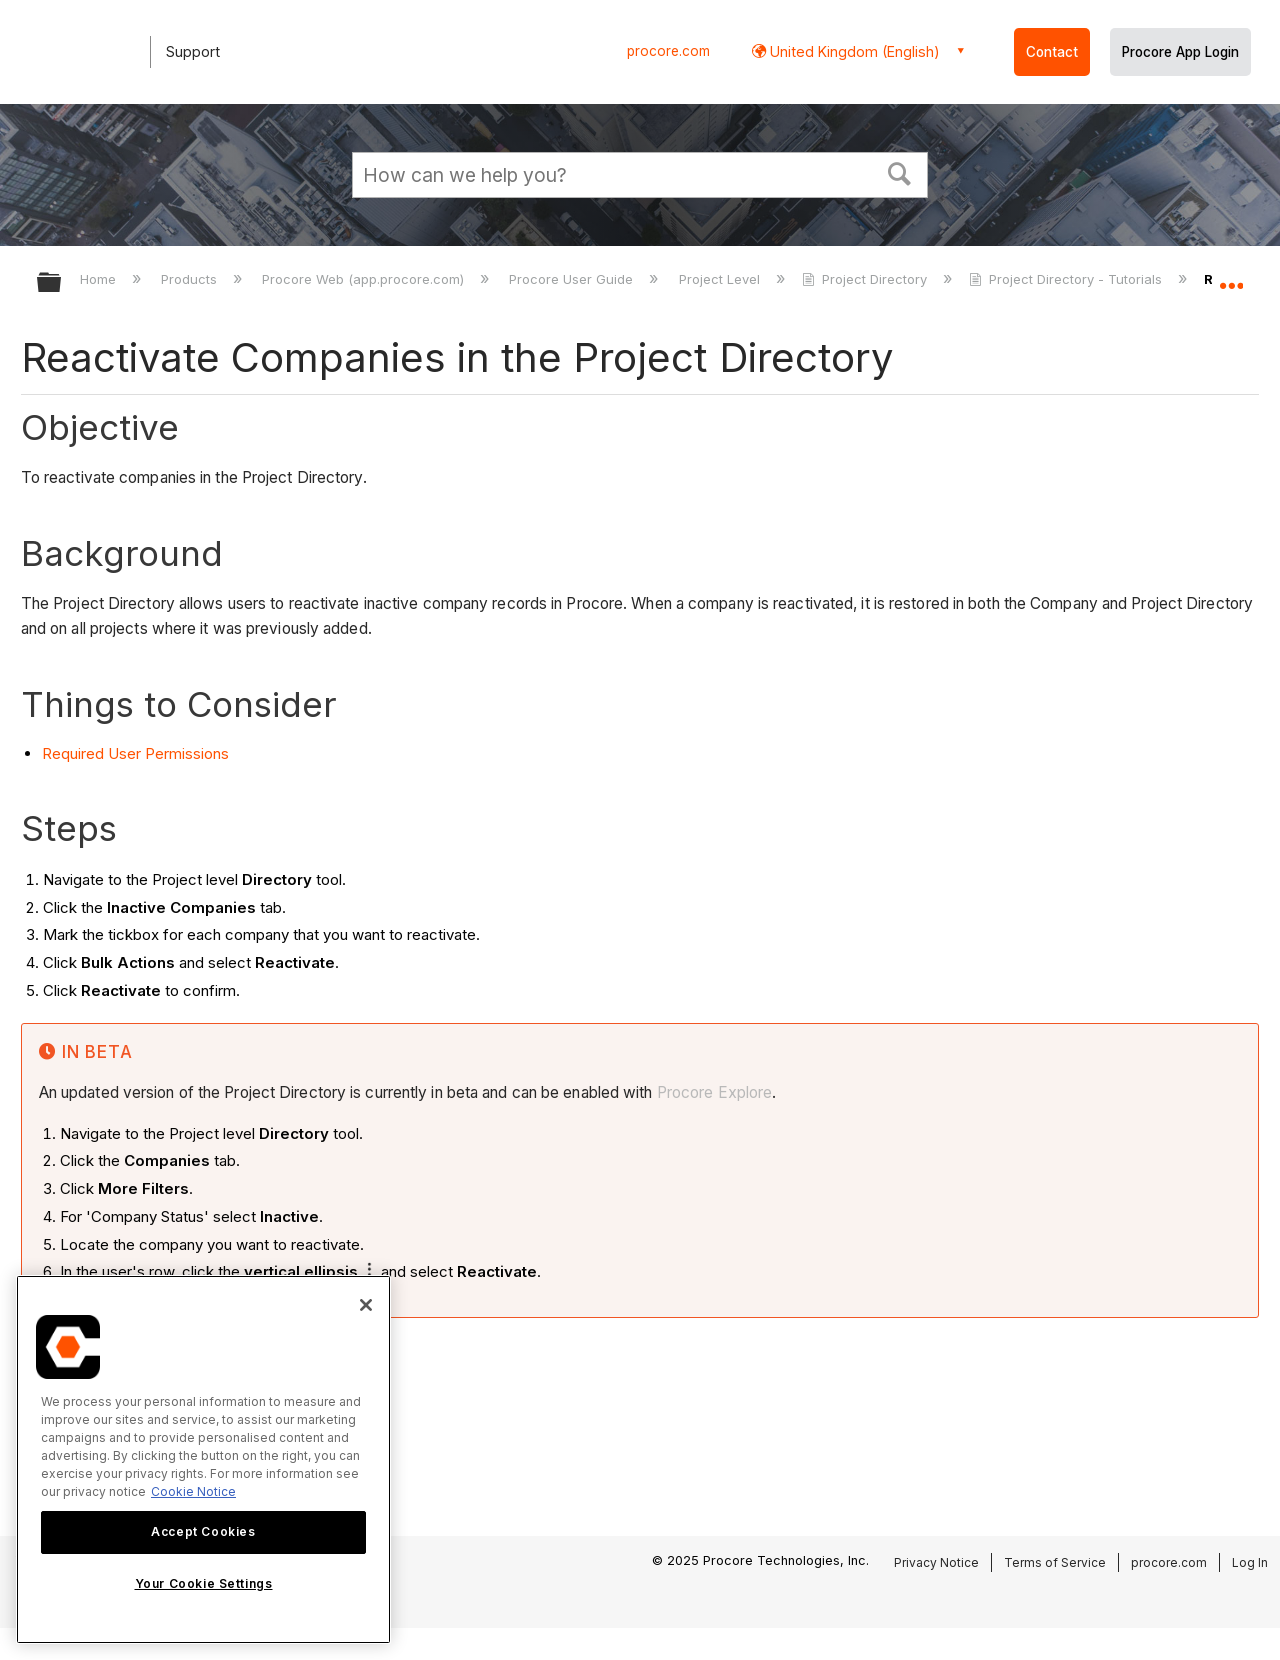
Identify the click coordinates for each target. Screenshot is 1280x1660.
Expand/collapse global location (1231, 277)
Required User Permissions (135, 753)
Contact (1052, 52)
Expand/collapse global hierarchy (62, 283)
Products (191, 279)
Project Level (721, 279)
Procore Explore (713, 1092)
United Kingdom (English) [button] (853, 51)
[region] (203, 1459)
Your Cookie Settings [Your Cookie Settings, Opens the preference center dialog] (204, 1583)
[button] (900, 172)
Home (100, 279)
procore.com (668, 51)
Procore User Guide (573, 279)
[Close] (366, 1305)
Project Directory (866, 279)
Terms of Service (1055, 1562)
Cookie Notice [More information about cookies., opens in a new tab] (193, 1491)
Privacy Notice (936, 1562)
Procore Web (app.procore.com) (365, 279)
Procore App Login (1180, 52)
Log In (1250, 1562)
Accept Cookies (203, 1531)
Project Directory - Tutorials (1067, 279)
